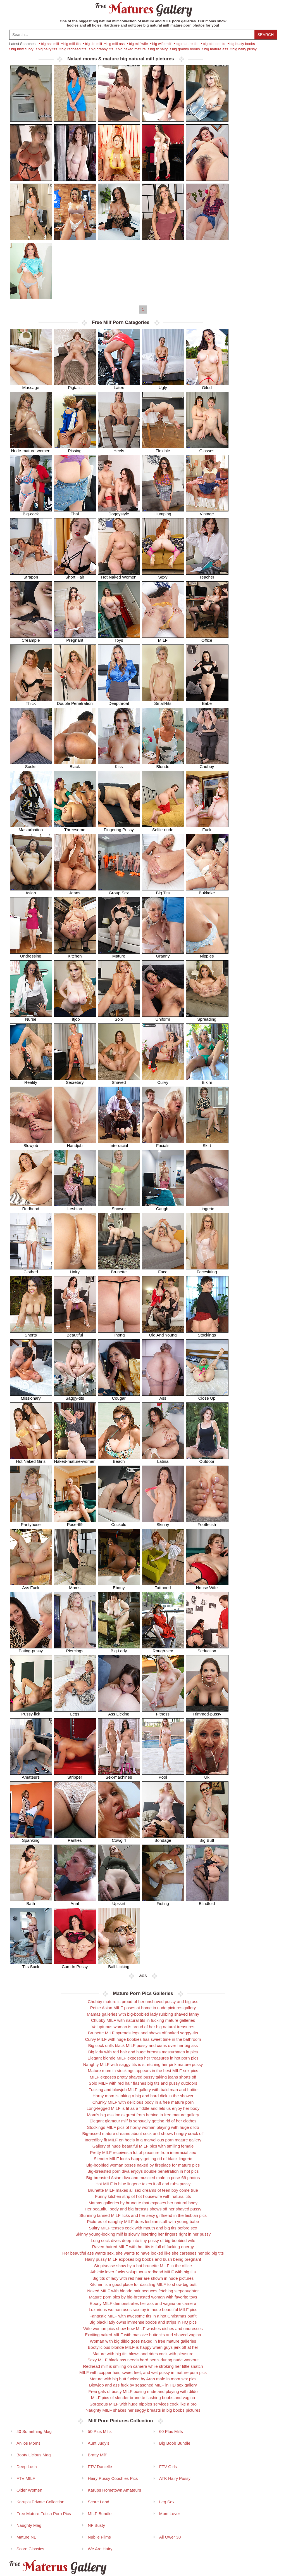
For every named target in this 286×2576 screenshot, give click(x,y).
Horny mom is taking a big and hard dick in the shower (142, 2095)
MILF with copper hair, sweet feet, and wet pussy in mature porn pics (143, 2372)
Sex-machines (119, 1775)
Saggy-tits (75, 1396)
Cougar (119, 1396)
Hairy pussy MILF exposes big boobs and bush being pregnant (143, 2259)
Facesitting (207, 1270)
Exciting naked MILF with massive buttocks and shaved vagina (143, 2334)
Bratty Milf (97, 2454)
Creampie (31, 638)
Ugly (163, 385)
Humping (163, 512)
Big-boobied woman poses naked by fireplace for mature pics (143, 2165)
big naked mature (132, 49)
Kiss (119, 764)
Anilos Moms (28, 2443)
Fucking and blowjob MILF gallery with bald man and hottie (143, 2089)
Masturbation (31, 827)
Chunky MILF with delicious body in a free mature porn (143, 2102)
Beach (119, 1459)
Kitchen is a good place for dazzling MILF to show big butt (143, 2284)
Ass (163, 1396)
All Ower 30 (170, 2537)
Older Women (29, 2490)
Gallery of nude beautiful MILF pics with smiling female (143, 2146)
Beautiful (75, 1333)
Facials (163, 1143)
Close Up (207, 1396)
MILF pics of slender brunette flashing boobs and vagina (143, 2397)
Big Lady (119, 1648)
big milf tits (71, 44)
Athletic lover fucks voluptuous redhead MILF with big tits (143, 2271)
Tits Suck (31, 1964)
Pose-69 (75, 1522)
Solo (119, 1017)
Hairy (75, 1270)
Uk (207, 1775)
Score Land (98, 2501)
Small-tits (163, 701)
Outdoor (207, 1459)
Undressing (31, 954)
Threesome (75, 827)
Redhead (31, 1206)
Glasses (207, 448)
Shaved (119, 1080)
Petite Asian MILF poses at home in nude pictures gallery (143, 2007)
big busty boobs (242, 44)
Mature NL (26, 2537)
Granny (163, 954)
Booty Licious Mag (33, 2454)
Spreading (207, 1017)
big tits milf (93, 44)
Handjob (75, 1143)
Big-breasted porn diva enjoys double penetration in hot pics (143, 2171)
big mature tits (187, 44)
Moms (75, 1585)
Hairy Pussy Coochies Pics (113, 2478)
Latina (163, 1459)
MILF (163, 638)
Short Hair (75, 575)
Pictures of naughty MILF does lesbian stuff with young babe (143, 2221)
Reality (31, 1080)
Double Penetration (75, 701)
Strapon (31, 575)
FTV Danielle (100, 2466)
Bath (31, 1901)
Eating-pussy (31, 1648)
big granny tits (102, 49)
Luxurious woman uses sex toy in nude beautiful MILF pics (143, 2309)
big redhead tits (73, 49)
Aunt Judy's (98, 2443)
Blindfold (207, 1901)
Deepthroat (119, 701)
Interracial (119, 1143)
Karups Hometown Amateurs (114, 2490)
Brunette (119, 1270)
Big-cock (31, 512)
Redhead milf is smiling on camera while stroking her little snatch (143, 2366)
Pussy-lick (31, 1712)
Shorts (31, 1333)
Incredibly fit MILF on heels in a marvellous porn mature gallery (143, 2139)
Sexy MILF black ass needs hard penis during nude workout (143, 2359)
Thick (31, 701)
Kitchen (75, 954)
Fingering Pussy (119, 827)
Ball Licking (119, 1964)
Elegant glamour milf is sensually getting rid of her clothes (143, 2120)
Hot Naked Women (119, 575)
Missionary (31, 1396)
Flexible (163, 448)
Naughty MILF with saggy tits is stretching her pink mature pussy (143, 2064)
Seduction (207, 1648)
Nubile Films (99, 2537)
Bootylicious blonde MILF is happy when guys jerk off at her (143, 2347)
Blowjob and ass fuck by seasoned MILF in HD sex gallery (143, 2385)
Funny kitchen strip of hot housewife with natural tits (143, 2196)
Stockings (207, 1333)
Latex (119, 385)
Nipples (207, 954)
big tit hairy (159, 49)
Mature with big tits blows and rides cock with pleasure (143, 2353)
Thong (119, 1333)
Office (207, 638)
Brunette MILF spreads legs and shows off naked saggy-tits (143, 2032)
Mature (119, 954)
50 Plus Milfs (99, 2431)
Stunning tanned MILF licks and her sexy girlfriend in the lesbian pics (143, 2215)
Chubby (207, 764)
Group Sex (119, 891)
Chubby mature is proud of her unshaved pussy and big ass (143, 2001)
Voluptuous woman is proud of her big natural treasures (143, 2026)
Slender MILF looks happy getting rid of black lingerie (143, 2158)
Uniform (163, 1017)
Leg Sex (167, 2501)
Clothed (31, 1270)
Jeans (75, 891)
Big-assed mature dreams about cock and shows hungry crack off (143, 2133)
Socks (31, 764)
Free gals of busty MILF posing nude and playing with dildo (142, 2391)
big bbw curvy (22, 49)
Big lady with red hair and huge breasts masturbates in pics (143, 2051)
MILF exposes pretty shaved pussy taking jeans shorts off (143, 2077)
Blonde (163, 764)
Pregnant (75, 638)
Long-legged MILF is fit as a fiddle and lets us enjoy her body (143, 2108)
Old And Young (163, 1333)
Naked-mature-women (75, 1459)
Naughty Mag (28, 2525)
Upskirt (119, 1901)
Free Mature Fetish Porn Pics (43, 2513)
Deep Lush (26, 2466)
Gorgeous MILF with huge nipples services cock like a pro (143, 2404)
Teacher (207, 575)
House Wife (207, 1585)
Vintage (207, 512)
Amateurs (31, 1775)
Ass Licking (119, 1712)
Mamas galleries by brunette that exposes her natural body (143, 2202)
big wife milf (161, 44)
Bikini (207, 1080)
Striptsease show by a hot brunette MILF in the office (143, 2265)
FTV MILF (25, 2478)
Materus (57, 2567)
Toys (119, 638)
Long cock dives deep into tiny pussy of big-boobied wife (143, 2240)
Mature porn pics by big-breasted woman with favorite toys (143, 2297)
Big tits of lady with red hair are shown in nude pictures (143, 2278)
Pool (163, 1775)
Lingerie (207, 1206)
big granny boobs (186, 49)
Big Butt (207, 1838)
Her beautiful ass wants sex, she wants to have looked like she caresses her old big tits (143, 2253)
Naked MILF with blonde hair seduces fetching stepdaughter (143, 2290)
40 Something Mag (34, 2431)
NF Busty (96, 2525)
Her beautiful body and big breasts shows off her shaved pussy (143, 2209)
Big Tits (163, 891)
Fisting (163, 1901)
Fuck (207, 827)
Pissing (75, 448)
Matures (143, 9)
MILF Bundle (99, 2513)
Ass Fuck (31, 1585)
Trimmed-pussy (207, 1712)
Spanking (31, 1838)
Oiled (207, 385)
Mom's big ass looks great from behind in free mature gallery (143, 2114)
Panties (75, 1838)
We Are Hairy (100, 2548)
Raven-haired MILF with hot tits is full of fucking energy (143, 2246)
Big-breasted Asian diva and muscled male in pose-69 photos (143, 2177)
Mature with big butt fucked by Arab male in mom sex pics (143, 2378)
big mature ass (216, 49)
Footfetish (207, 1522)
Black (75, 764)
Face (163, 1270)
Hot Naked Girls (31, 1459)
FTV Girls (168, 2466)
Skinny (163, 1522)
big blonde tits (214, 44)
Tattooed (163, 1585)
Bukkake (207, 891)
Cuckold (119, 1522)
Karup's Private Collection (40, 2501)
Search (266, 34)
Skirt (207, 1143)
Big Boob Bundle (174, 2443)
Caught (163, 1206)
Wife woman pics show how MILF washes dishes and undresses (143, 2328)
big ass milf (50, 44)
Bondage (163, 1838)
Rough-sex (163, 1648)
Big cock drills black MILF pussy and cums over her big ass (143, 2045)
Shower (119, 1206)
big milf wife (138, 44)
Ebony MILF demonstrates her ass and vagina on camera (143, 2303)
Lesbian (75, 1206)
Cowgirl (119, 1838)
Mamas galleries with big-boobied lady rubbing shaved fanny (143, 2014)
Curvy (163, 1080)
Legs (75, 1712)
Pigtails (75, 385)
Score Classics (30, 2548)
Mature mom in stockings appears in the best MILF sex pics (143, 2070)
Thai (75, 512)
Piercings (75, 1648)
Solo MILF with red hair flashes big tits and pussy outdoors (143, 2083)
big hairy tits (47, 49)
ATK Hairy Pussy (174, 2478)
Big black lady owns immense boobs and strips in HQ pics (143, 2322)
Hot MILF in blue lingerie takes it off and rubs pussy (143, 2183)
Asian (31, 891)
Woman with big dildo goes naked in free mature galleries (143, 2341)
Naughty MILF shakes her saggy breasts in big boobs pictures (142, 2410)
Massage (31, 385)
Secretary (75, 1080)
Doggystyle (119, 512)
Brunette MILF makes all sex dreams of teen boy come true (143, 2190)
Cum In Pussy (75, 1964)
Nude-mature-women (31, 448)
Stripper (75, 1775)
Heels (119, 448)
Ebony (119, 1585)
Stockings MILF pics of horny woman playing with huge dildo (143, 2127)
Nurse (31, 1017)
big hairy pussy (244, 49)
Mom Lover (169, 2513)
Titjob (75, 1017)
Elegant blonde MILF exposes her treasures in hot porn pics (143, 2058)
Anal (75, 1901)
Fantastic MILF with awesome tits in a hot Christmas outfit (142, 2316)
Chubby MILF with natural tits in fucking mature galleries (143, 2020)
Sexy (163, 575)
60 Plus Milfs (171, 2431)
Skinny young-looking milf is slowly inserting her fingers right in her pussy (143, 2234)
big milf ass (115, 44)
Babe (207, 701)
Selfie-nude (163, 827)
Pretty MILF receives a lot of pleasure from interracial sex (143, 2152)
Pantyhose (31, 1522)
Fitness (163, 1712)
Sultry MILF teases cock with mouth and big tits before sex (143, 2228)
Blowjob (31, 1143)
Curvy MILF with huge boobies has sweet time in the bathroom (143, 2039)
